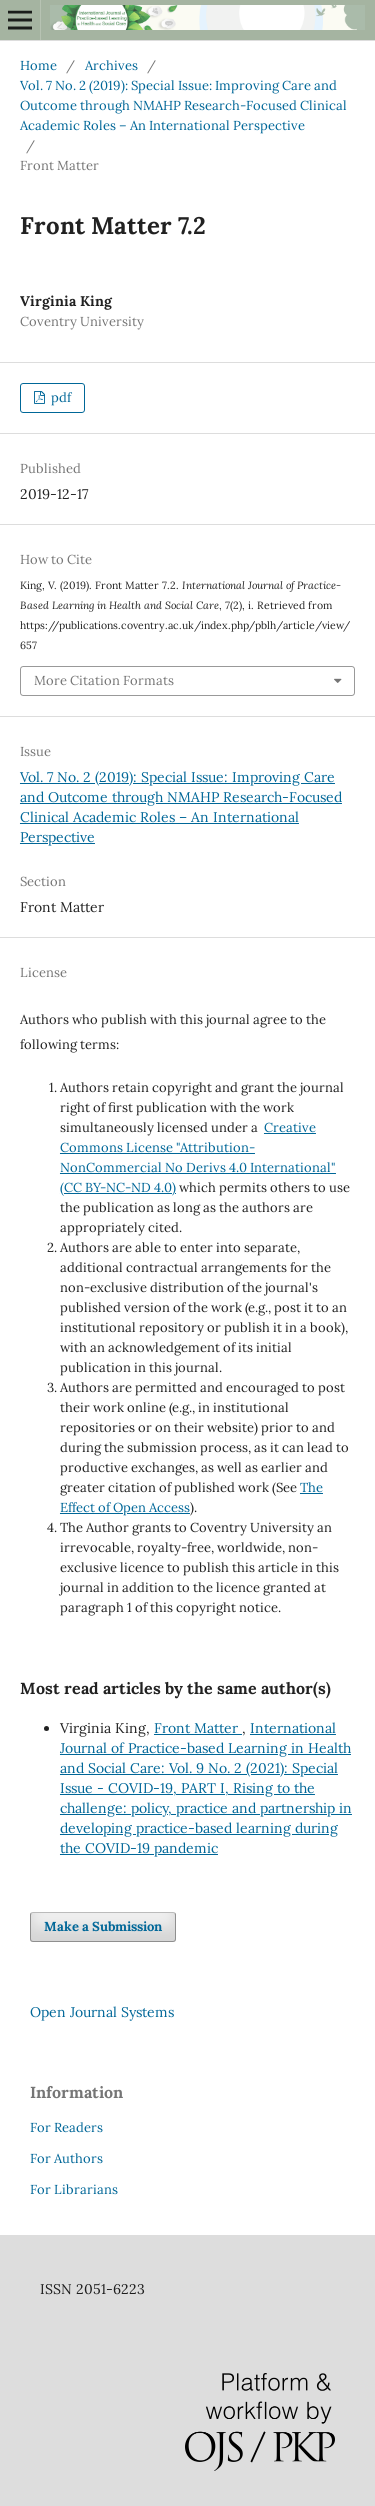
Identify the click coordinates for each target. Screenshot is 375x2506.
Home (38, 65)
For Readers (66, 2127)
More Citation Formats (104, 680)
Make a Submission (103, 1926)
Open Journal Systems (102, 2012)
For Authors (66, 2158)
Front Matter (198, 1728)
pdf (59, 397)
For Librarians (74, 2189)
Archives (111, 65)
